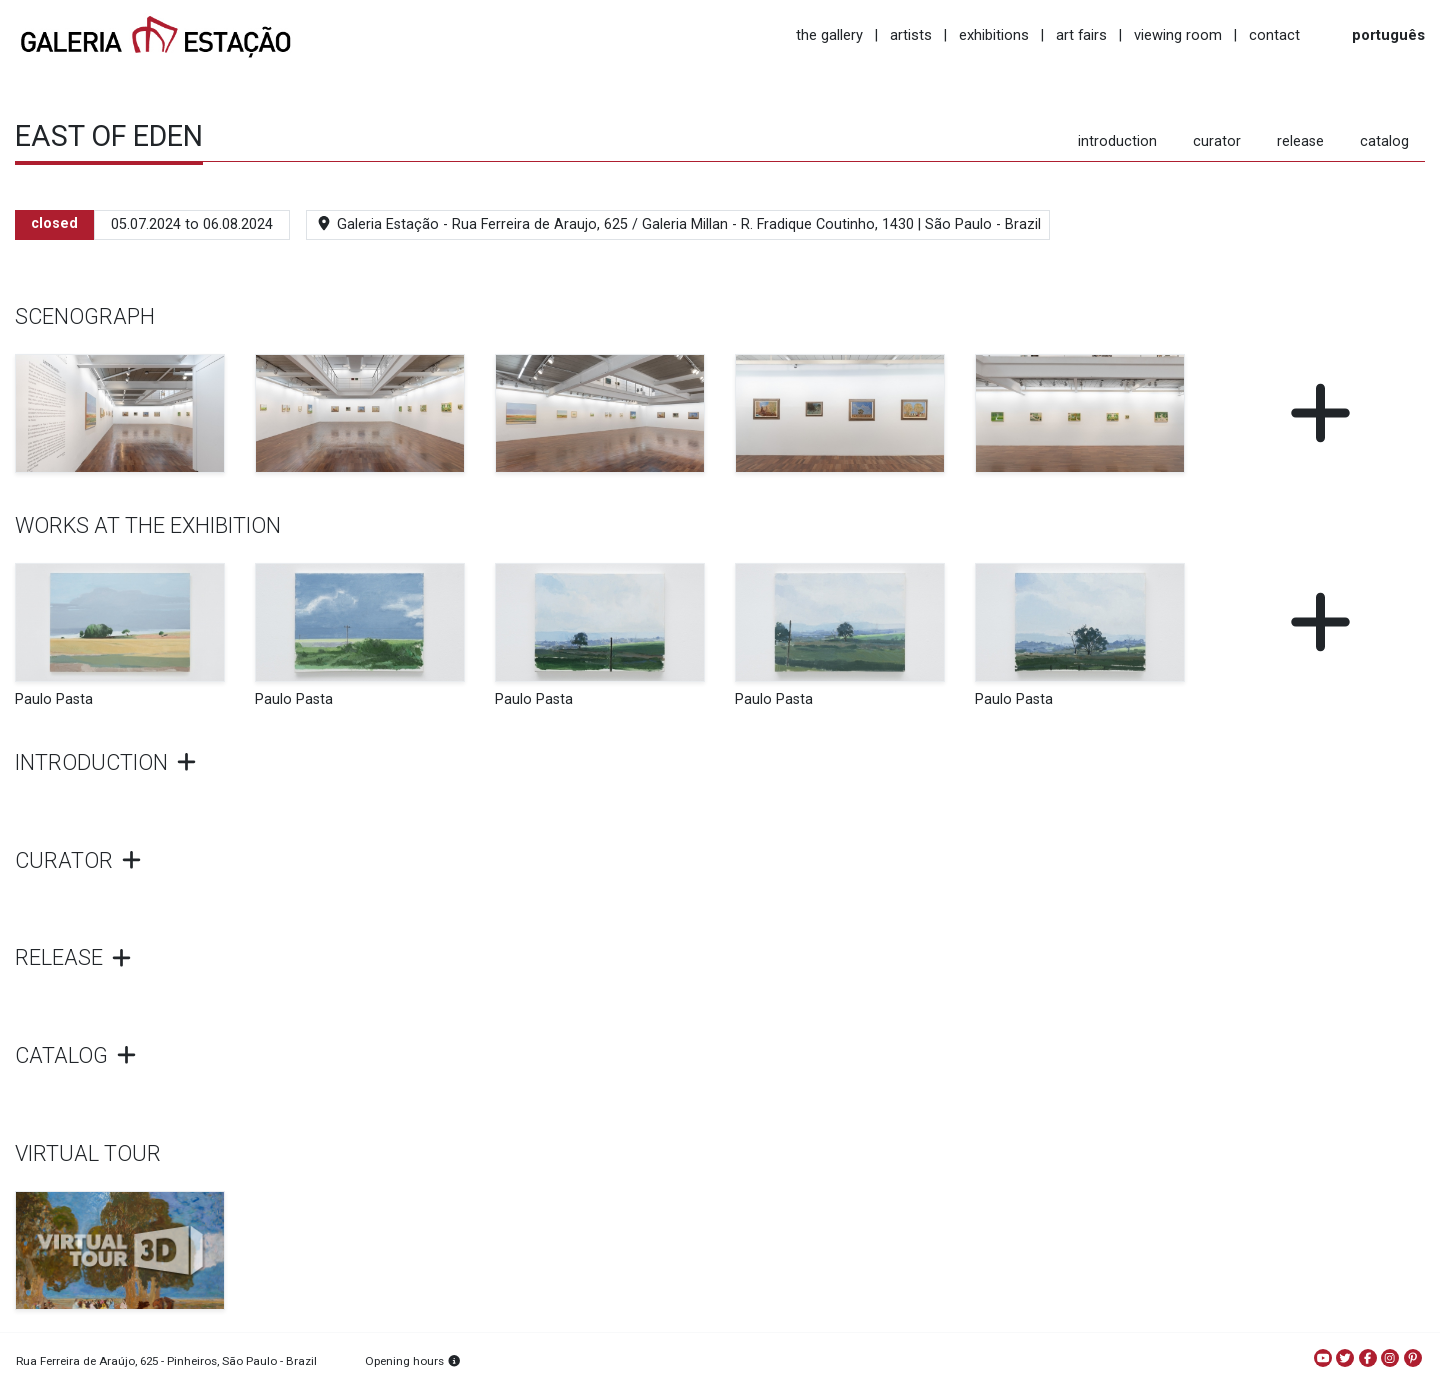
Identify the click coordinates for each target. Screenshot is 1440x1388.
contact (1274, 35)
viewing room (1178, 35)
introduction (1117, 141)
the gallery (829, 35)
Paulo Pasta (54, 699)
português (1388, 35)
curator (1217, 141)
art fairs (1081, 35)
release (1300, 141)
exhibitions (994, 35)
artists (911, 35)
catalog (1384, 141)
